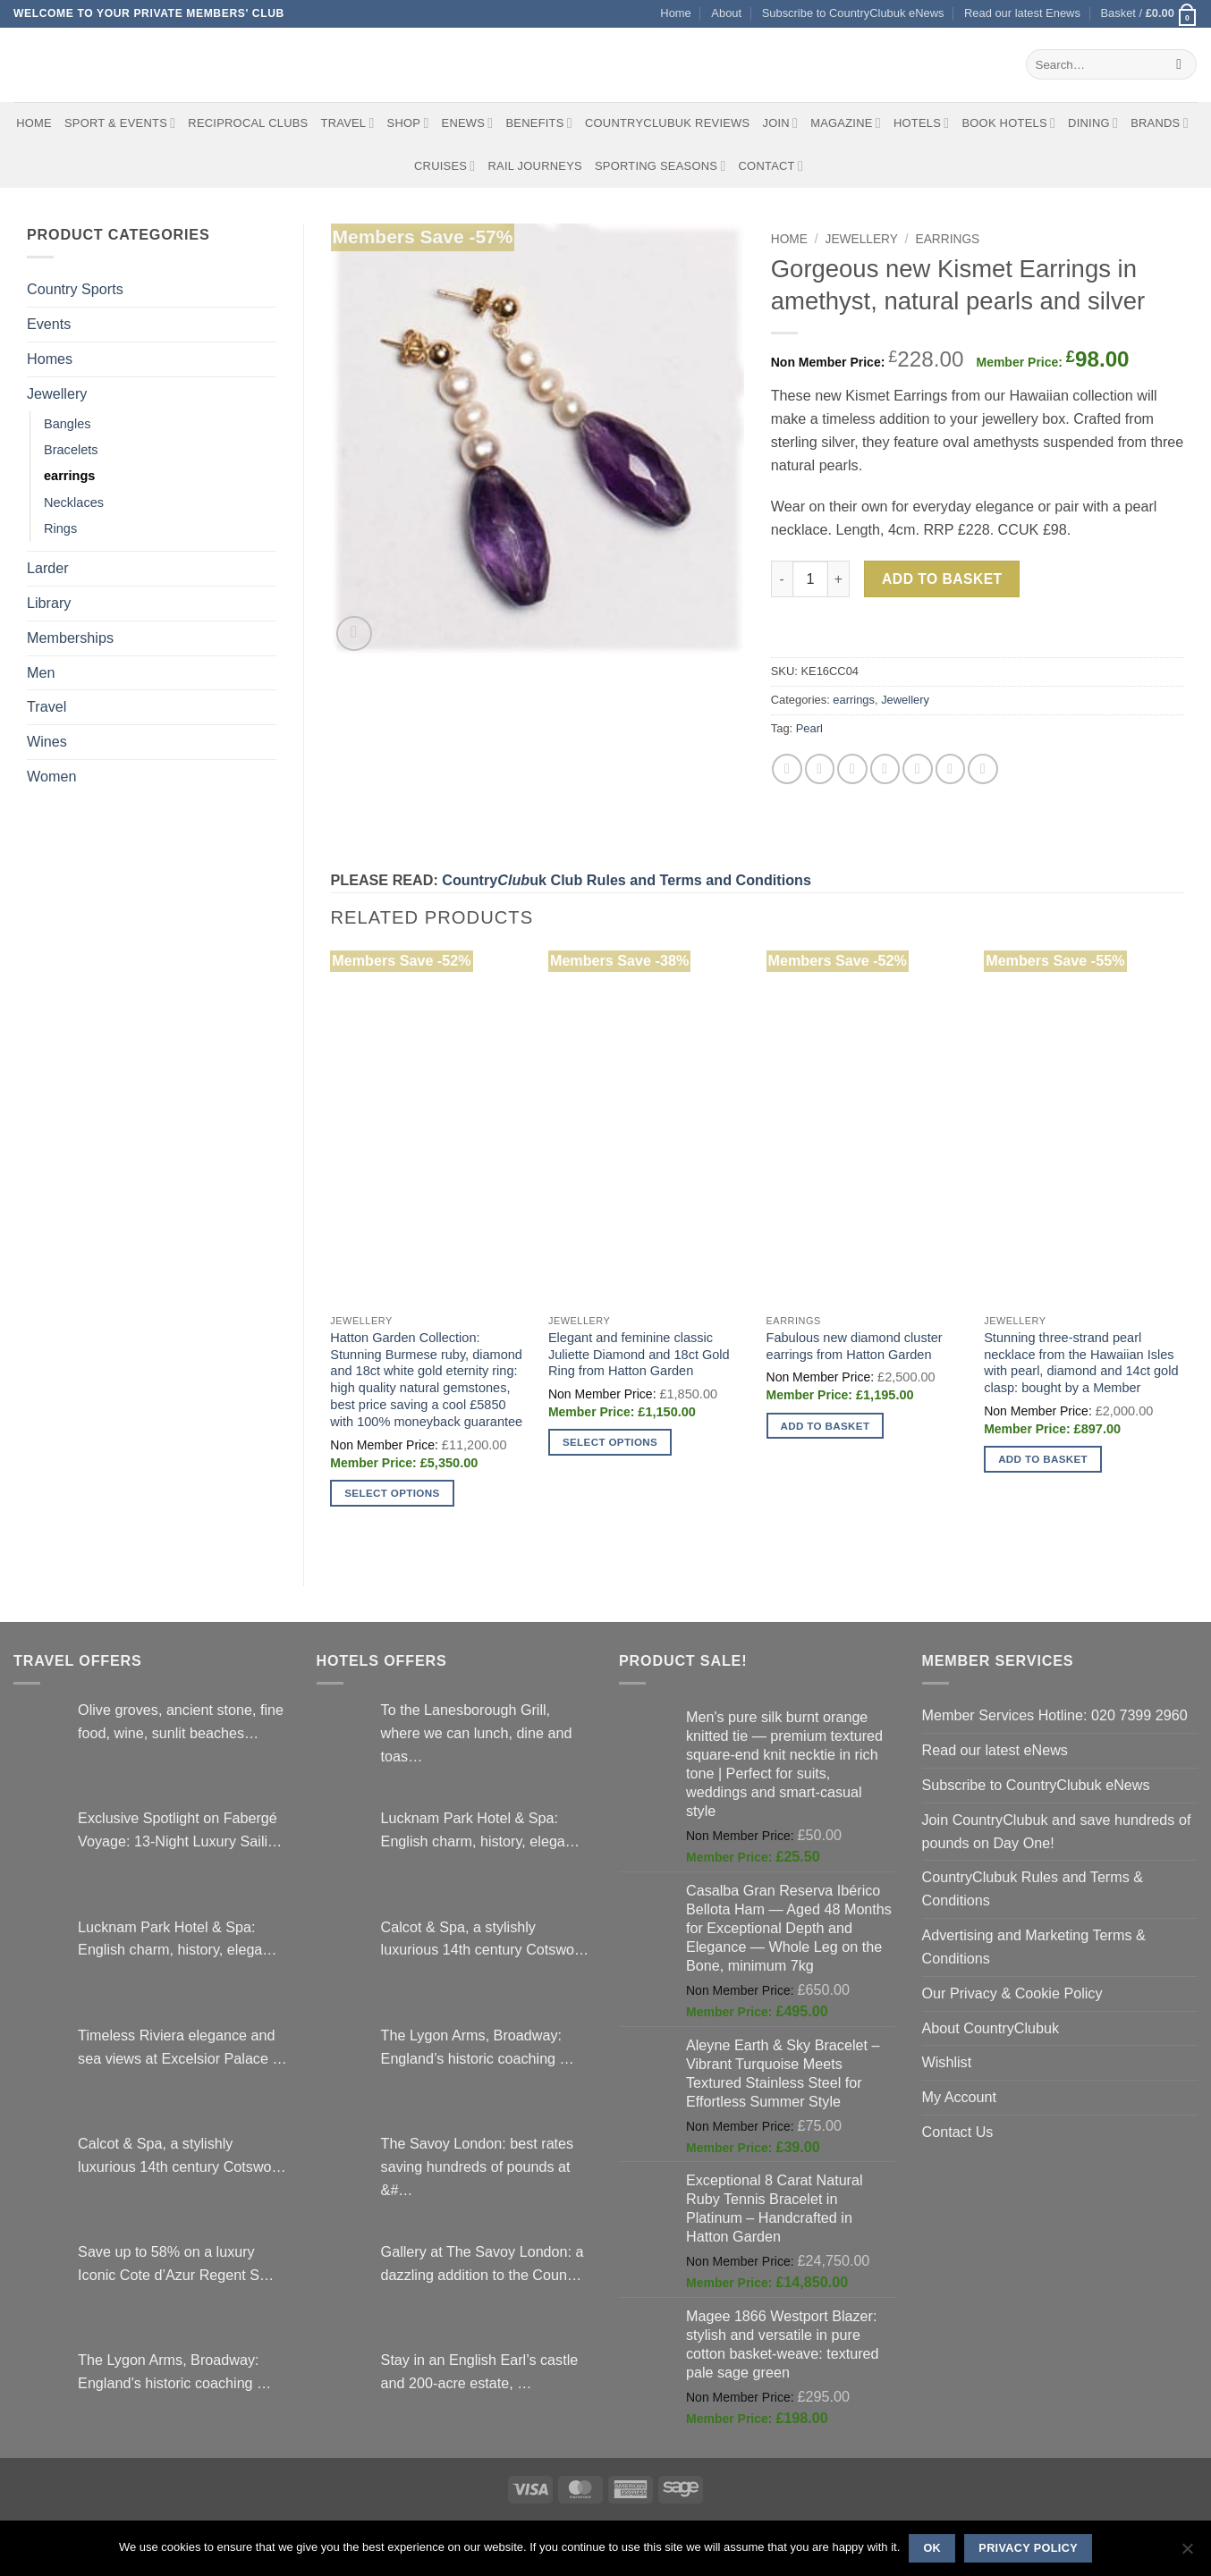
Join (780, 122)
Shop (408, 122)
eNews (468, 122)
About (726, 13)
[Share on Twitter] (819, 768)
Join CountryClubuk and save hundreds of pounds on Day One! (1056, 1831)
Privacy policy (1028, 2548)
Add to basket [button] (825, 1426)
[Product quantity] (810, 579)
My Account (959, 2097)
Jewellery (57, 393)
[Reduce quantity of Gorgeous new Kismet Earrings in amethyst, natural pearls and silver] (781, 579)
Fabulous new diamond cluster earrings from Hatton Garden (854, 1346)
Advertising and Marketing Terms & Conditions (1034, 1946)
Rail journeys (534, 166)
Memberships (70, 637)
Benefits (538, 122)
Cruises (444, 165)
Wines (47, 741)
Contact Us (958, 2132)
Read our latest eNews (995, 1750)
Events (49, 324)
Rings (60, 528)
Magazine (845, 122)
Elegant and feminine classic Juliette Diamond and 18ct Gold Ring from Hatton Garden (639, 1354)
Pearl (809, 728)
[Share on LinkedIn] (950, 768)
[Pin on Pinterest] (885, 768)
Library (49, 603)
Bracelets (71, 450)
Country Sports (75, 289)
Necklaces (74, 502)
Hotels (921, 122)
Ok (932, 2548)
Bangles (67, 424)
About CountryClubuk (991, 2028)
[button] (1149, 14)
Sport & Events (119, 122)
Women (51, 776)
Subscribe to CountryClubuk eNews (853, 13)
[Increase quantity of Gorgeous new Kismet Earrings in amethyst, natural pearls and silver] (839, 579)
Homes (49, 359)
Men (41, 672)
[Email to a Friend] (852, 768)
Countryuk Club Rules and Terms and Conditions (626, 880)
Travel (348, 122)
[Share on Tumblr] (982, 768)
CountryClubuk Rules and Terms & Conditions (1033, 1888)
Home (675, 13)
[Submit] (1179, 64)
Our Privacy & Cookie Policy (1012, 1993)
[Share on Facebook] (786, 768)
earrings (69, 476)
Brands (1160, 122)
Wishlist (947, 2062)
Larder (48, 568)
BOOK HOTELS (1008, 122)
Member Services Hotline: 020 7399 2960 (1055, 1715)
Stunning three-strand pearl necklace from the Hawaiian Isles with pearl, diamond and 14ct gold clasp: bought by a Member (1081, 1363)
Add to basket (942, 579)
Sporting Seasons (660, 165)
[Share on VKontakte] (917, 768)
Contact (771, 165)
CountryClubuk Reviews (667, 123)
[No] (1187, 2553)
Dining (1093, 122)
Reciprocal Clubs (248, 123)
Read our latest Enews (1022, 13)
